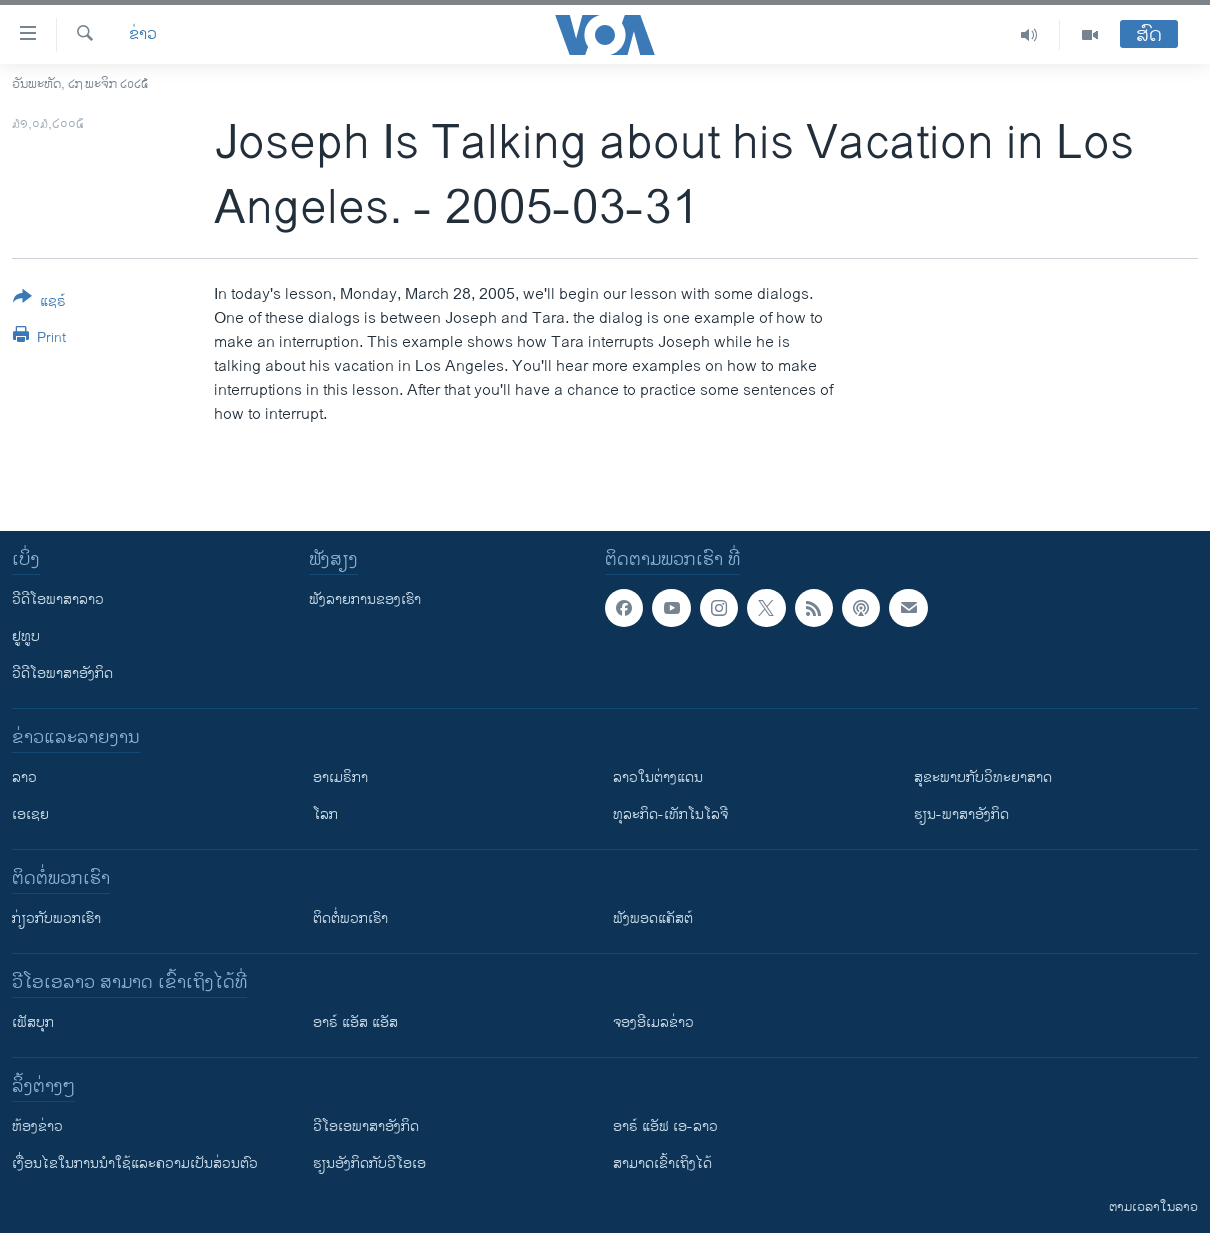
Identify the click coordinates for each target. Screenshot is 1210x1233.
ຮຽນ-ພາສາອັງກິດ (961, 814)
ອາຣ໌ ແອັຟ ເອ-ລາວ (665, 1126)
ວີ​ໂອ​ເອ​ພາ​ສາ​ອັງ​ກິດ (366, 1126)
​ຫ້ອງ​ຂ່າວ (37, 1126)
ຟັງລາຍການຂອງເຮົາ (365, 599)
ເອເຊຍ (30, 814)
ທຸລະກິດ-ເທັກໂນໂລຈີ (670, 814)
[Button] (39, 303)
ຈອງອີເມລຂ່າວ (653, 1022)
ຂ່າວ (143, 35)
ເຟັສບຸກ (33, 1022)
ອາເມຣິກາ (340, 777)
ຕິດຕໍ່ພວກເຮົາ (350, 918)
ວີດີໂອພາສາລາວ (58, 599)
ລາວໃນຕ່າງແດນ (658, 777)
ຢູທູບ (26, 636)
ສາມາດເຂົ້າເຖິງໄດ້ (662, 1163)
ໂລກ (325, 814)
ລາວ (24, 777)
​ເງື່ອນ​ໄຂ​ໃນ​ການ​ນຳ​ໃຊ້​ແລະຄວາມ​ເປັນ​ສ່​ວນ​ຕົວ (135, 1163)
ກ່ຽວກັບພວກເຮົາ (56, 918)
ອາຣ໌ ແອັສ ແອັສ (355, 1022)
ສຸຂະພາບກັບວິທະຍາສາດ (983, 777)
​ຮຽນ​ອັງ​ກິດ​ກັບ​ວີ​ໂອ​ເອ (369, 1163)
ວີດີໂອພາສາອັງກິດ (62, 673)
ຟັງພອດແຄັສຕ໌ (653, 918)
